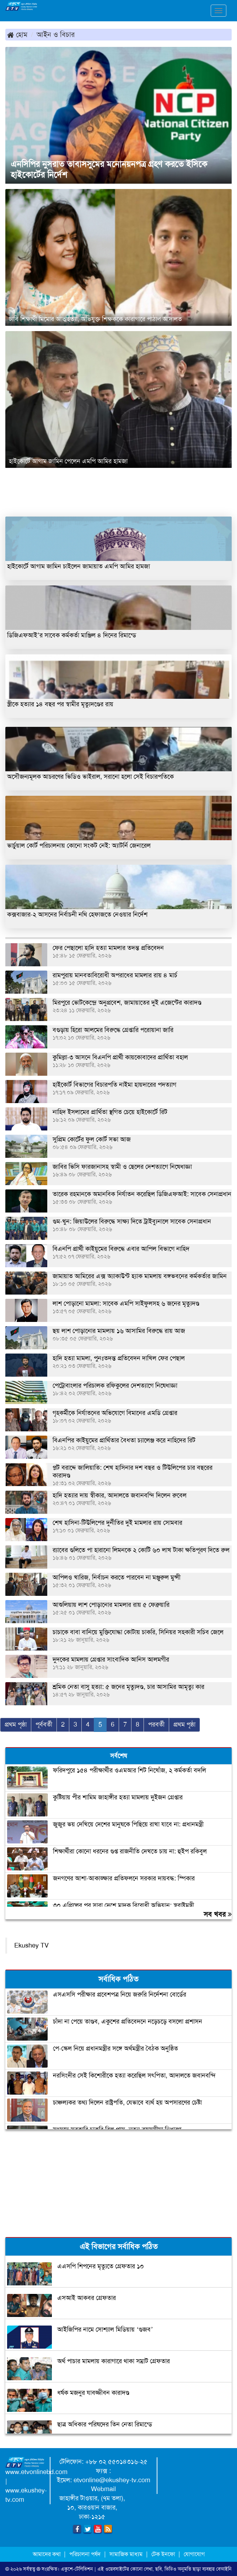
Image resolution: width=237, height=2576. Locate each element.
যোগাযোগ (194, 2554)
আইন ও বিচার (56, 34)
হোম (17, 34)
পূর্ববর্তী (44, 1724)
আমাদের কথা (47, 2554)
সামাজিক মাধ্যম (125, 2554)
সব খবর (218, 1914)
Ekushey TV (31, 1945)
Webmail (103, 2489)
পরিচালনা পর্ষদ (85, 2554)
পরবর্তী (156, 1724)
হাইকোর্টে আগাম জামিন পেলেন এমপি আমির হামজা (68, 461)
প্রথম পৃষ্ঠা (16, 1724)
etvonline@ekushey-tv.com (112, 2480)
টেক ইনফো (164, 2554)
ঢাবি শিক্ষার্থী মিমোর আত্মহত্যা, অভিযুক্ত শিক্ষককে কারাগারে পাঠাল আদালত (95, 319)
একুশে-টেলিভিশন (77, 2569)
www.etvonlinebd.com (36, 2472)
